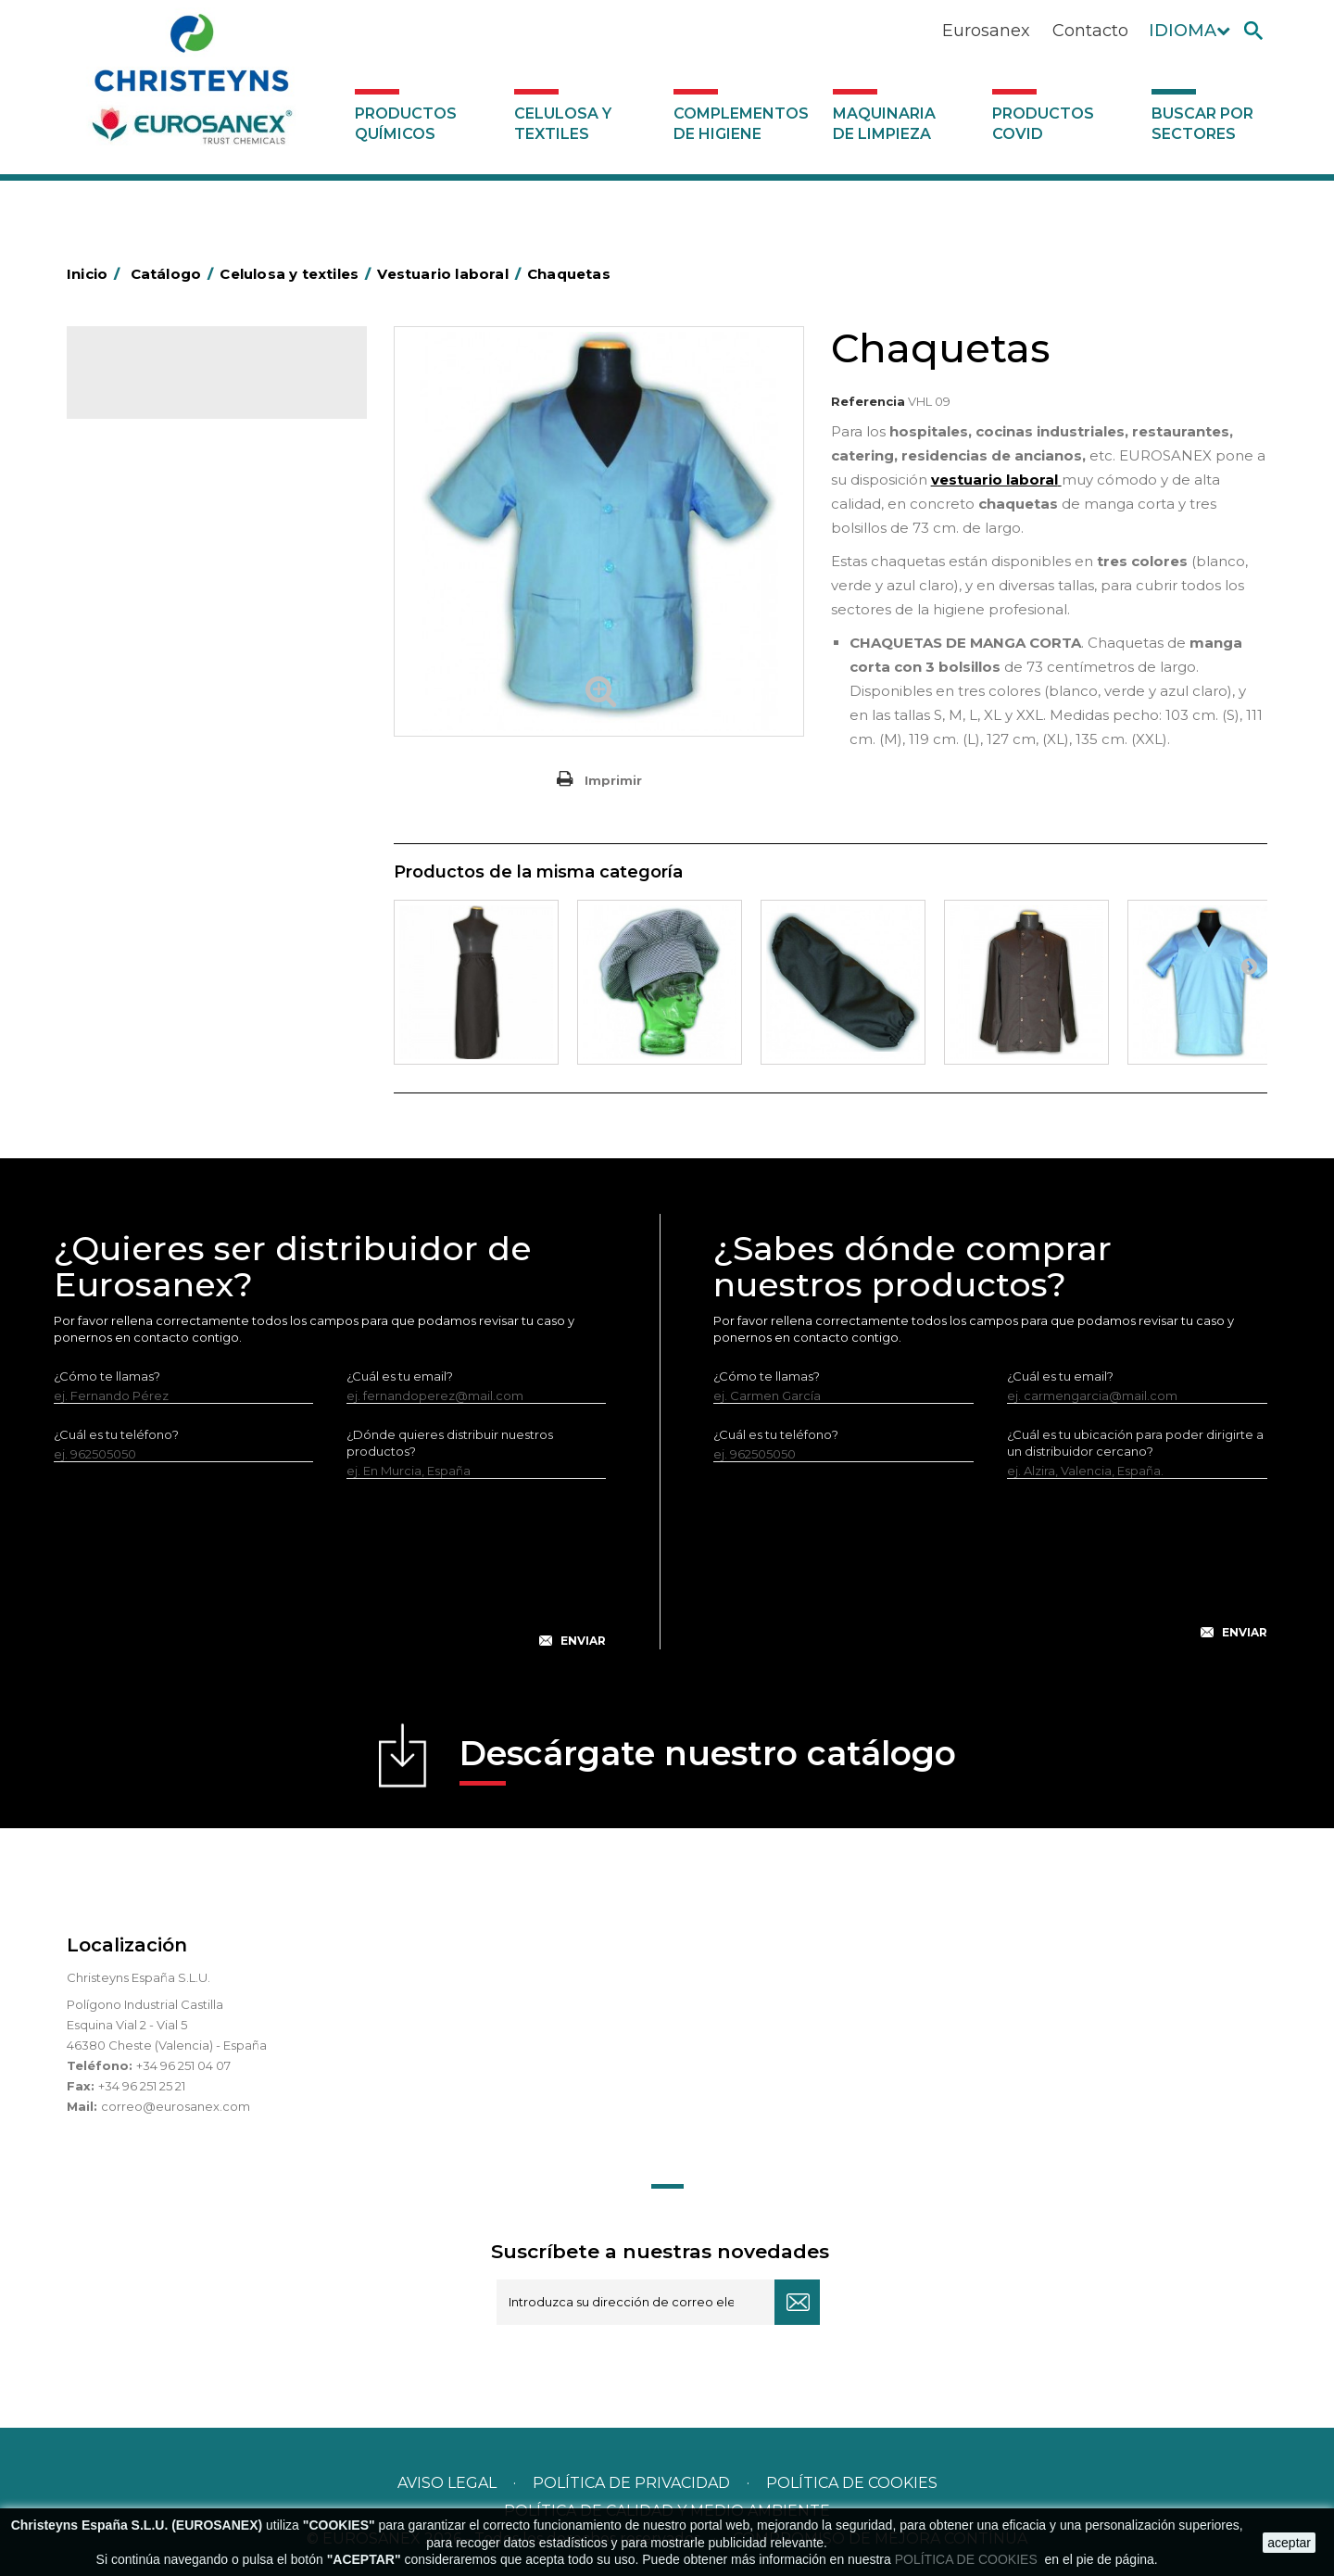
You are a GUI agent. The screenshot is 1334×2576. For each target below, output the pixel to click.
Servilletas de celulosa (169, 590)
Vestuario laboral (152, 676)
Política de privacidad (631, 2483)
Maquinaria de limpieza (884, 124)
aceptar (1289, 2542)
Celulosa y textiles (562, 124)
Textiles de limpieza (161, 647)
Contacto (1090, 30)
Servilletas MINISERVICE (173, 619)
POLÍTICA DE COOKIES (968, 2559)
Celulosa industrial (156, 475)
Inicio (96, 274)
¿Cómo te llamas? (107, 1376)
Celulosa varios (147, 504)
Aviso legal (447, 2483)
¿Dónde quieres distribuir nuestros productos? (449, 1442)
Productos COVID (1043, 124)
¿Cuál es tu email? (399, 1376)
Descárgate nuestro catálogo (707, 1759)
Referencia (868, 401)
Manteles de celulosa (166, 532)
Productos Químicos (406, 124)
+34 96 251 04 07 (183, 2065)
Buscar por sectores (1202, 124)
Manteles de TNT (152, 561)
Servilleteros (140, 705)
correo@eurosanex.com (175, 2106)
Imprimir (613, 780)
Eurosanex (986, 30)
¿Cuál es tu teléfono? (116, 1434)
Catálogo (153, 380)
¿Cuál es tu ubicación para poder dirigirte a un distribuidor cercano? (1135, 1442)
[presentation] (330, 1578)
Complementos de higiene (741, 124)
